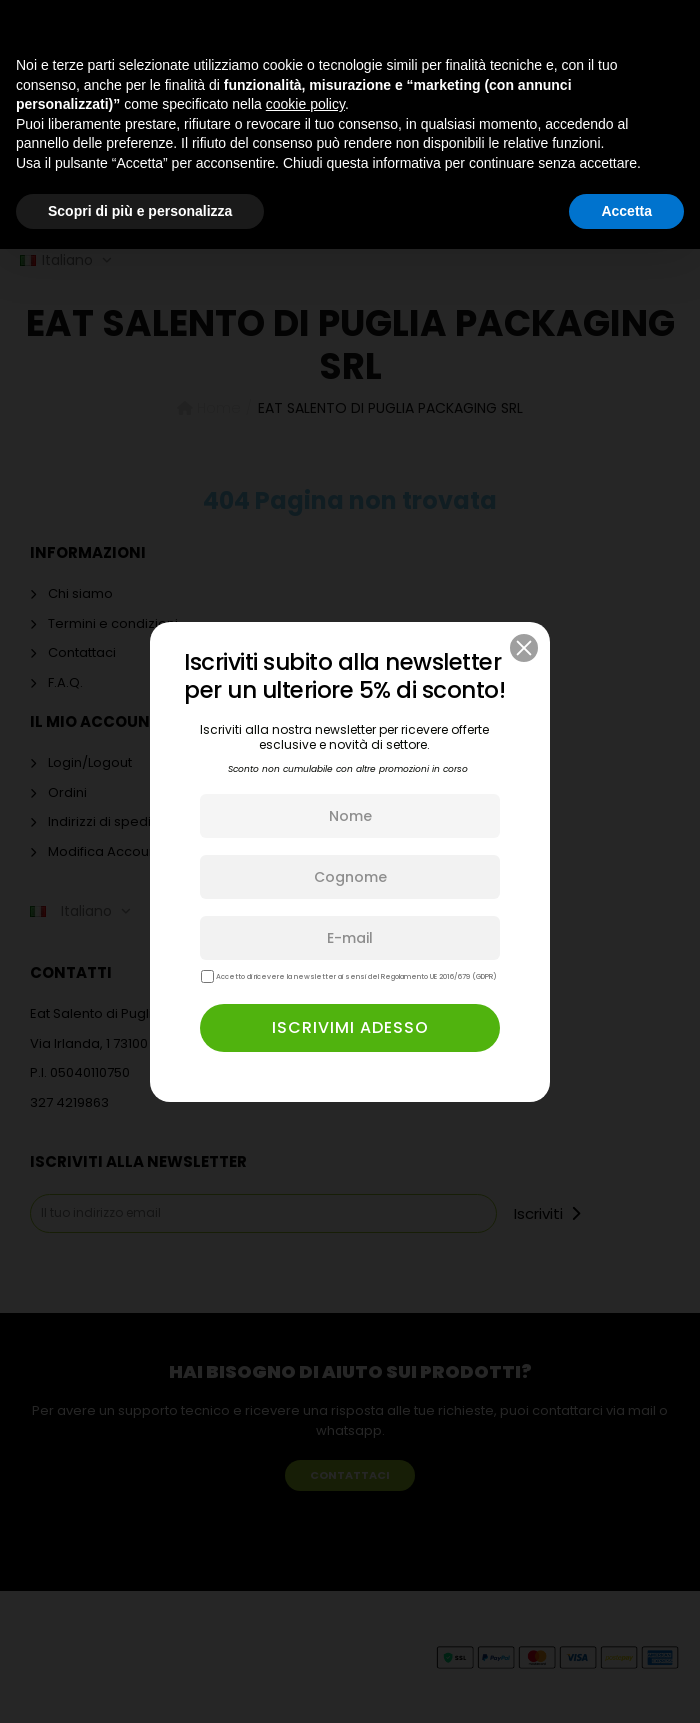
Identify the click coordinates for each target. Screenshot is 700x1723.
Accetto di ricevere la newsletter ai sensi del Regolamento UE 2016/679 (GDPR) (349, 976)
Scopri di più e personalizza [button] (140, 211)
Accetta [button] (626, 211)
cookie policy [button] (305, 104)
